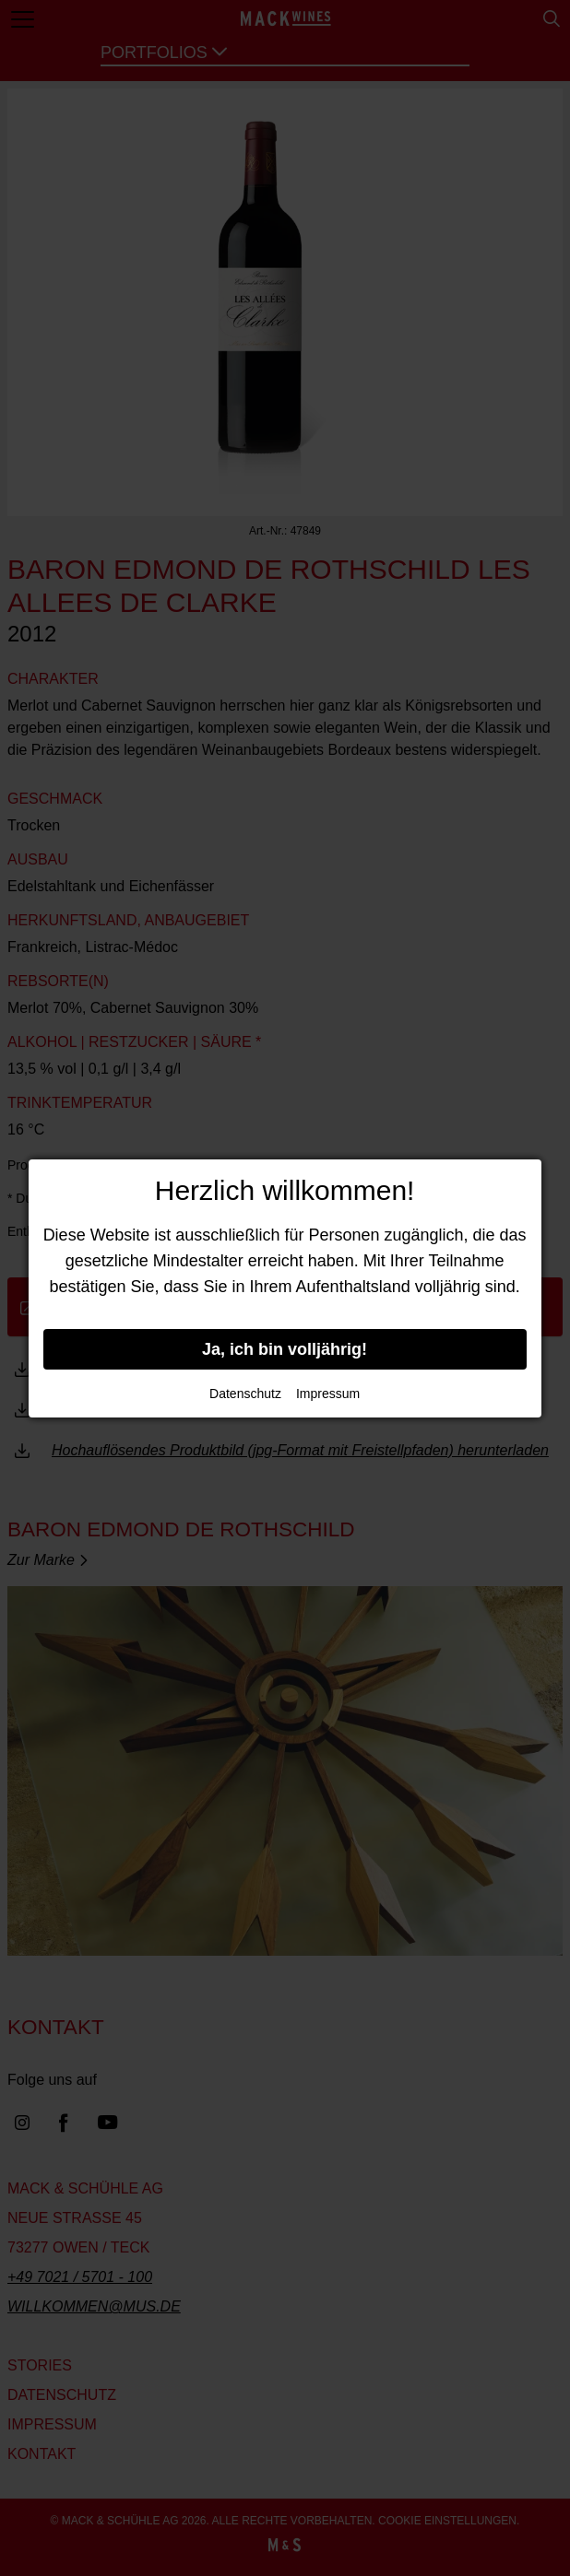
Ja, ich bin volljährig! (284, 1349)
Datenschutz (245, 1393)
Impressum (328, 1393)
